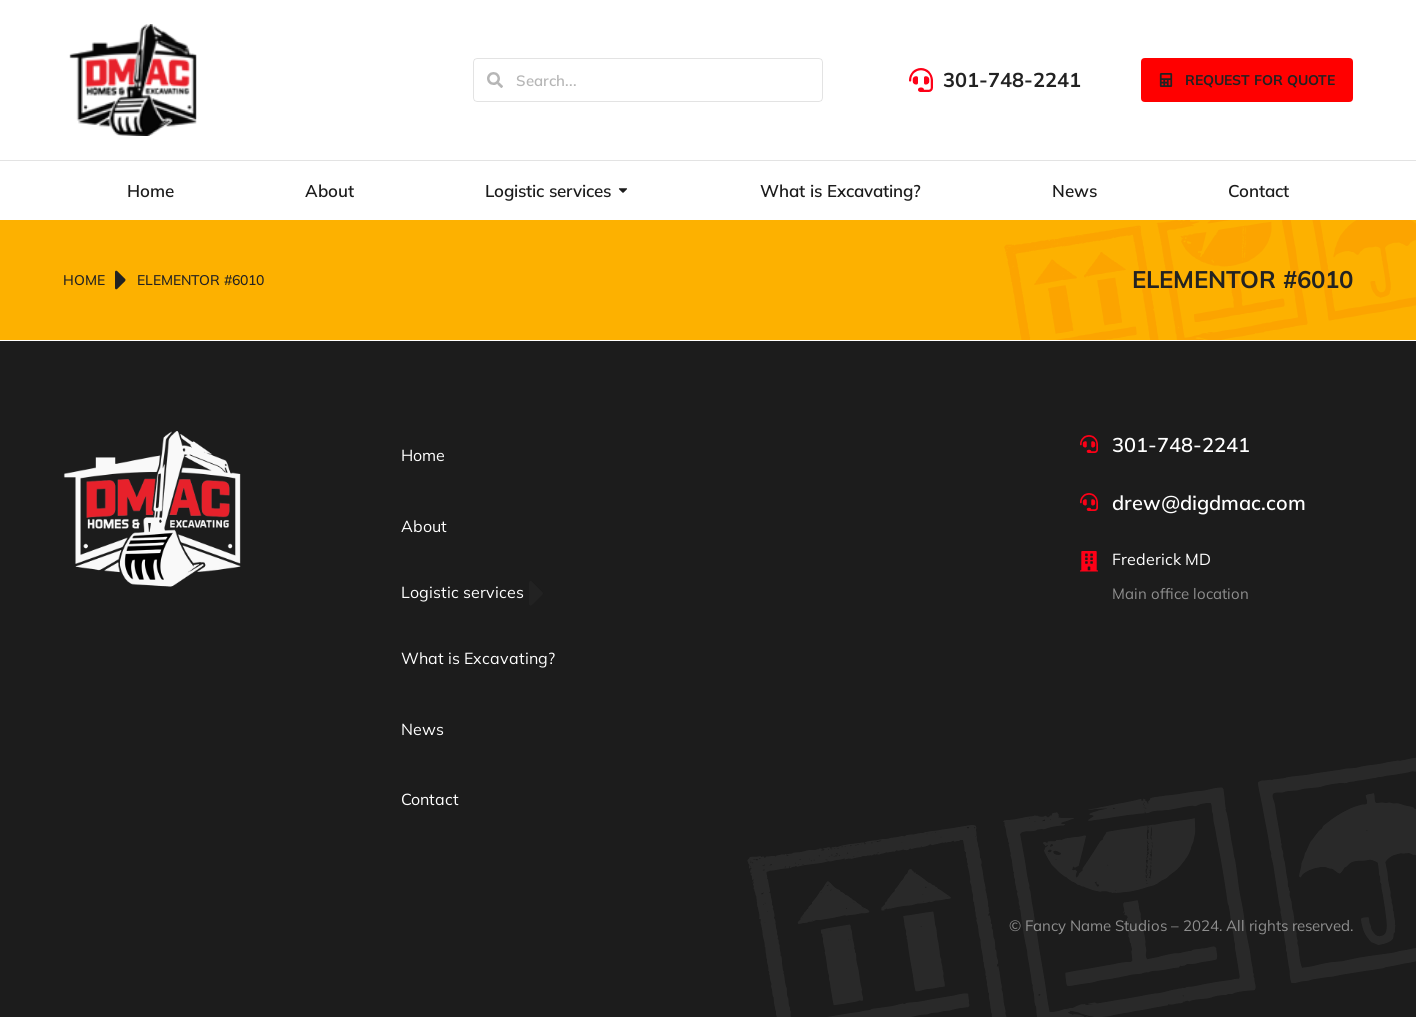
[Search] (495, 80)
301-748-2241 (1012, 79)
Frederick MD (1161, 559)
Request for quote (1247, 80)
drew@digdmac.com (1209, 502)
